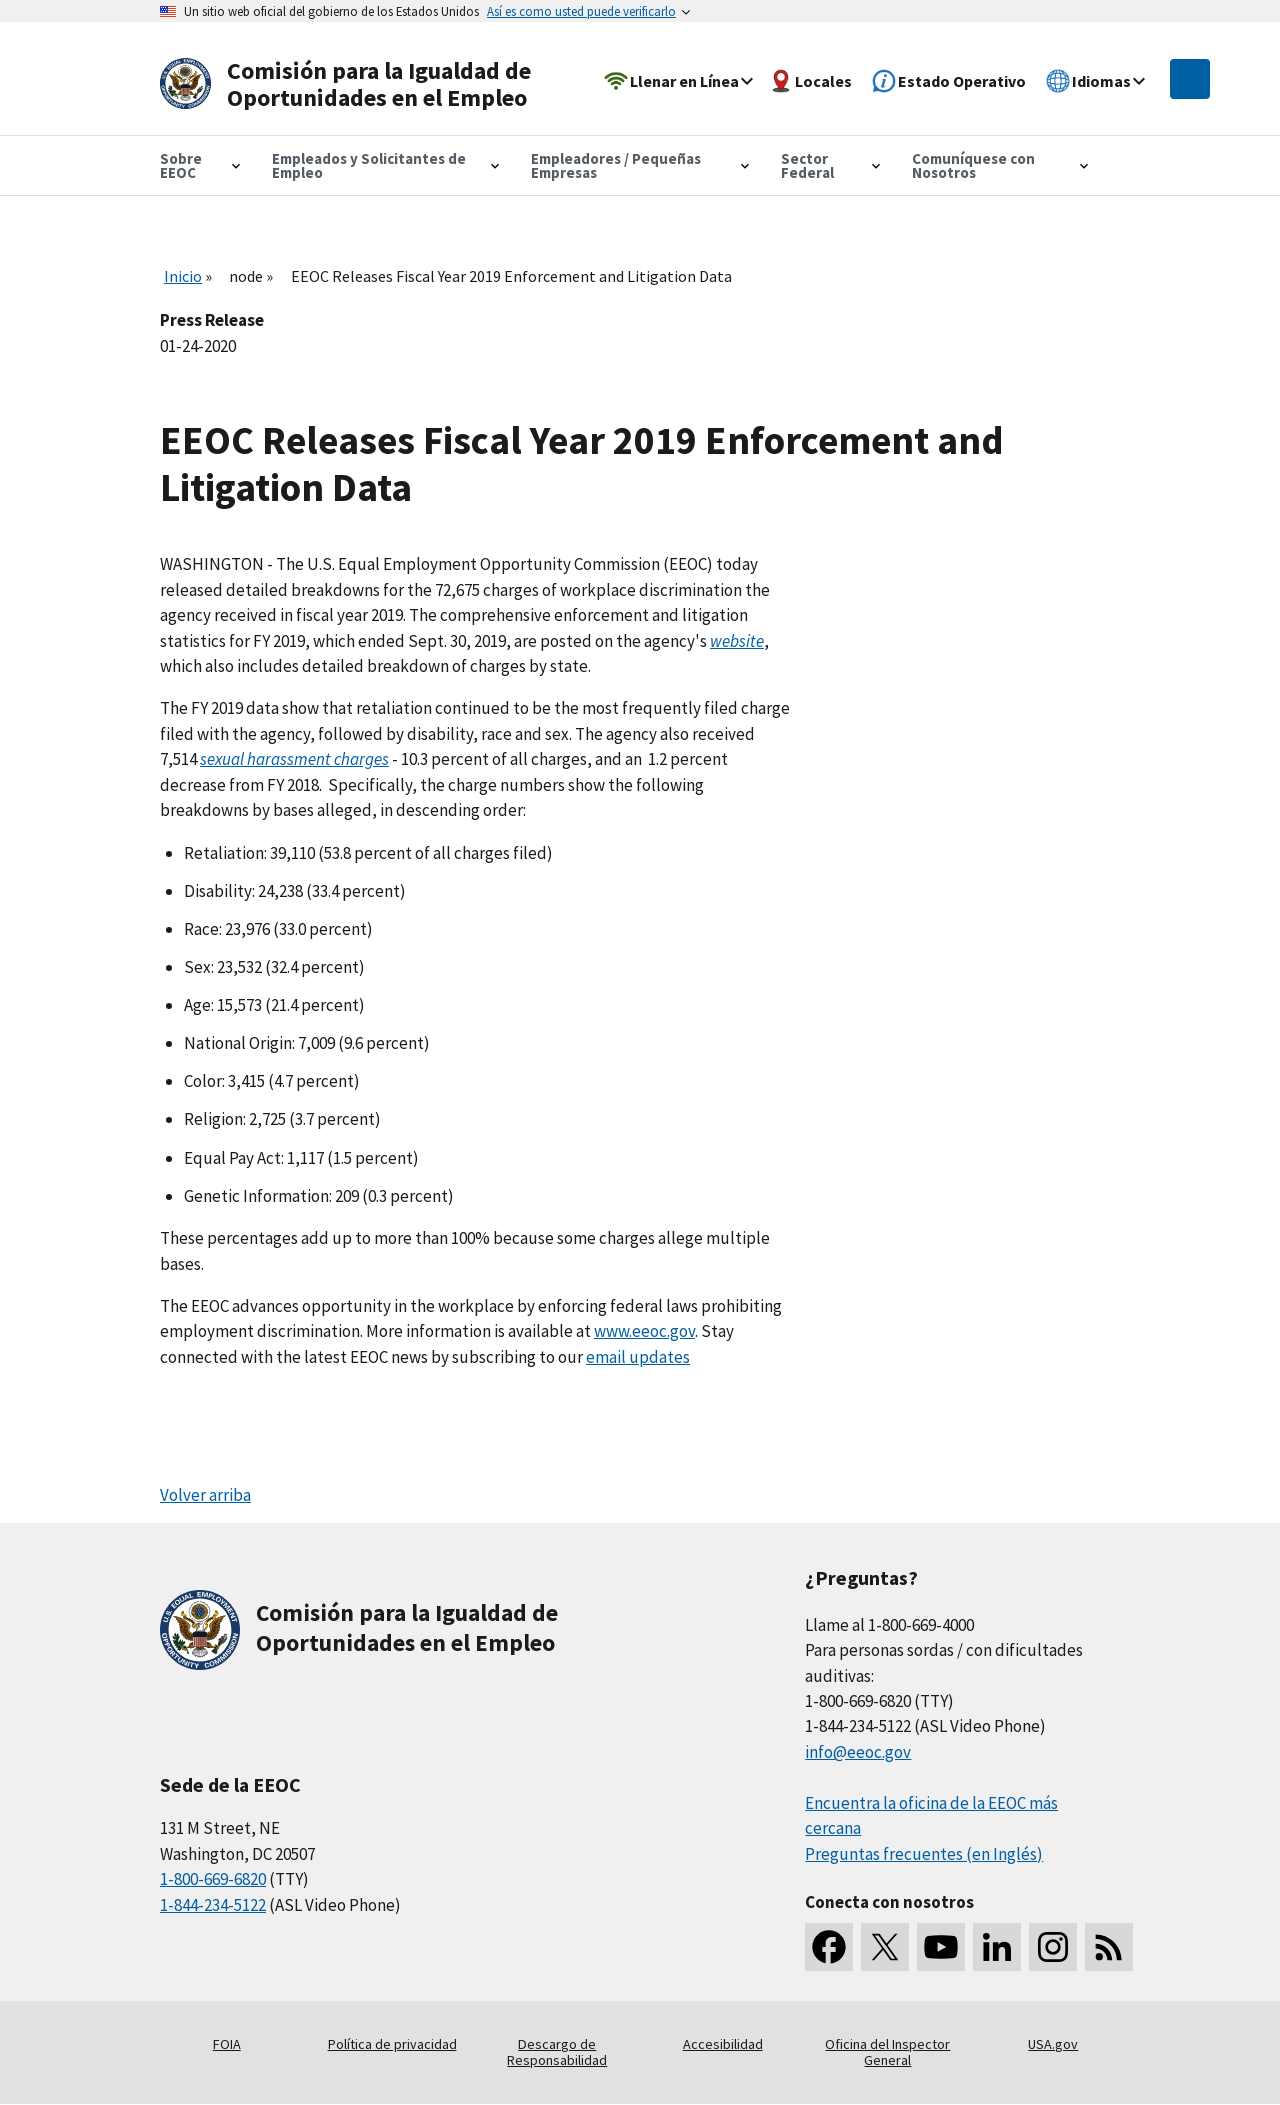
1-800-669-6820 (213, 1879)
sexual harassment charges (294, 759)
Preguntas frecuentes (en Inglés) (924, 1854)
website (737, 641)
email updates (638, 1357)
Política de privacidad (392, 2044)
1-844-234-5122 (213, 1905)
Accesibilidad (723, 2044)
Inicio (183, 276)
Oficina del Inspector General (887, 2052)
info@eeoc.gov (858, 1752)
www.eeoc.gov (644, 1331)
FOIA (227, 2044)
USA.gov (1053, 2044)
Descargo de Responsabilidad (557, 2052)
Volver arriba (205, 1495)
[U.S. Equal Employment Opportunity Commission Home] (352, 84)
